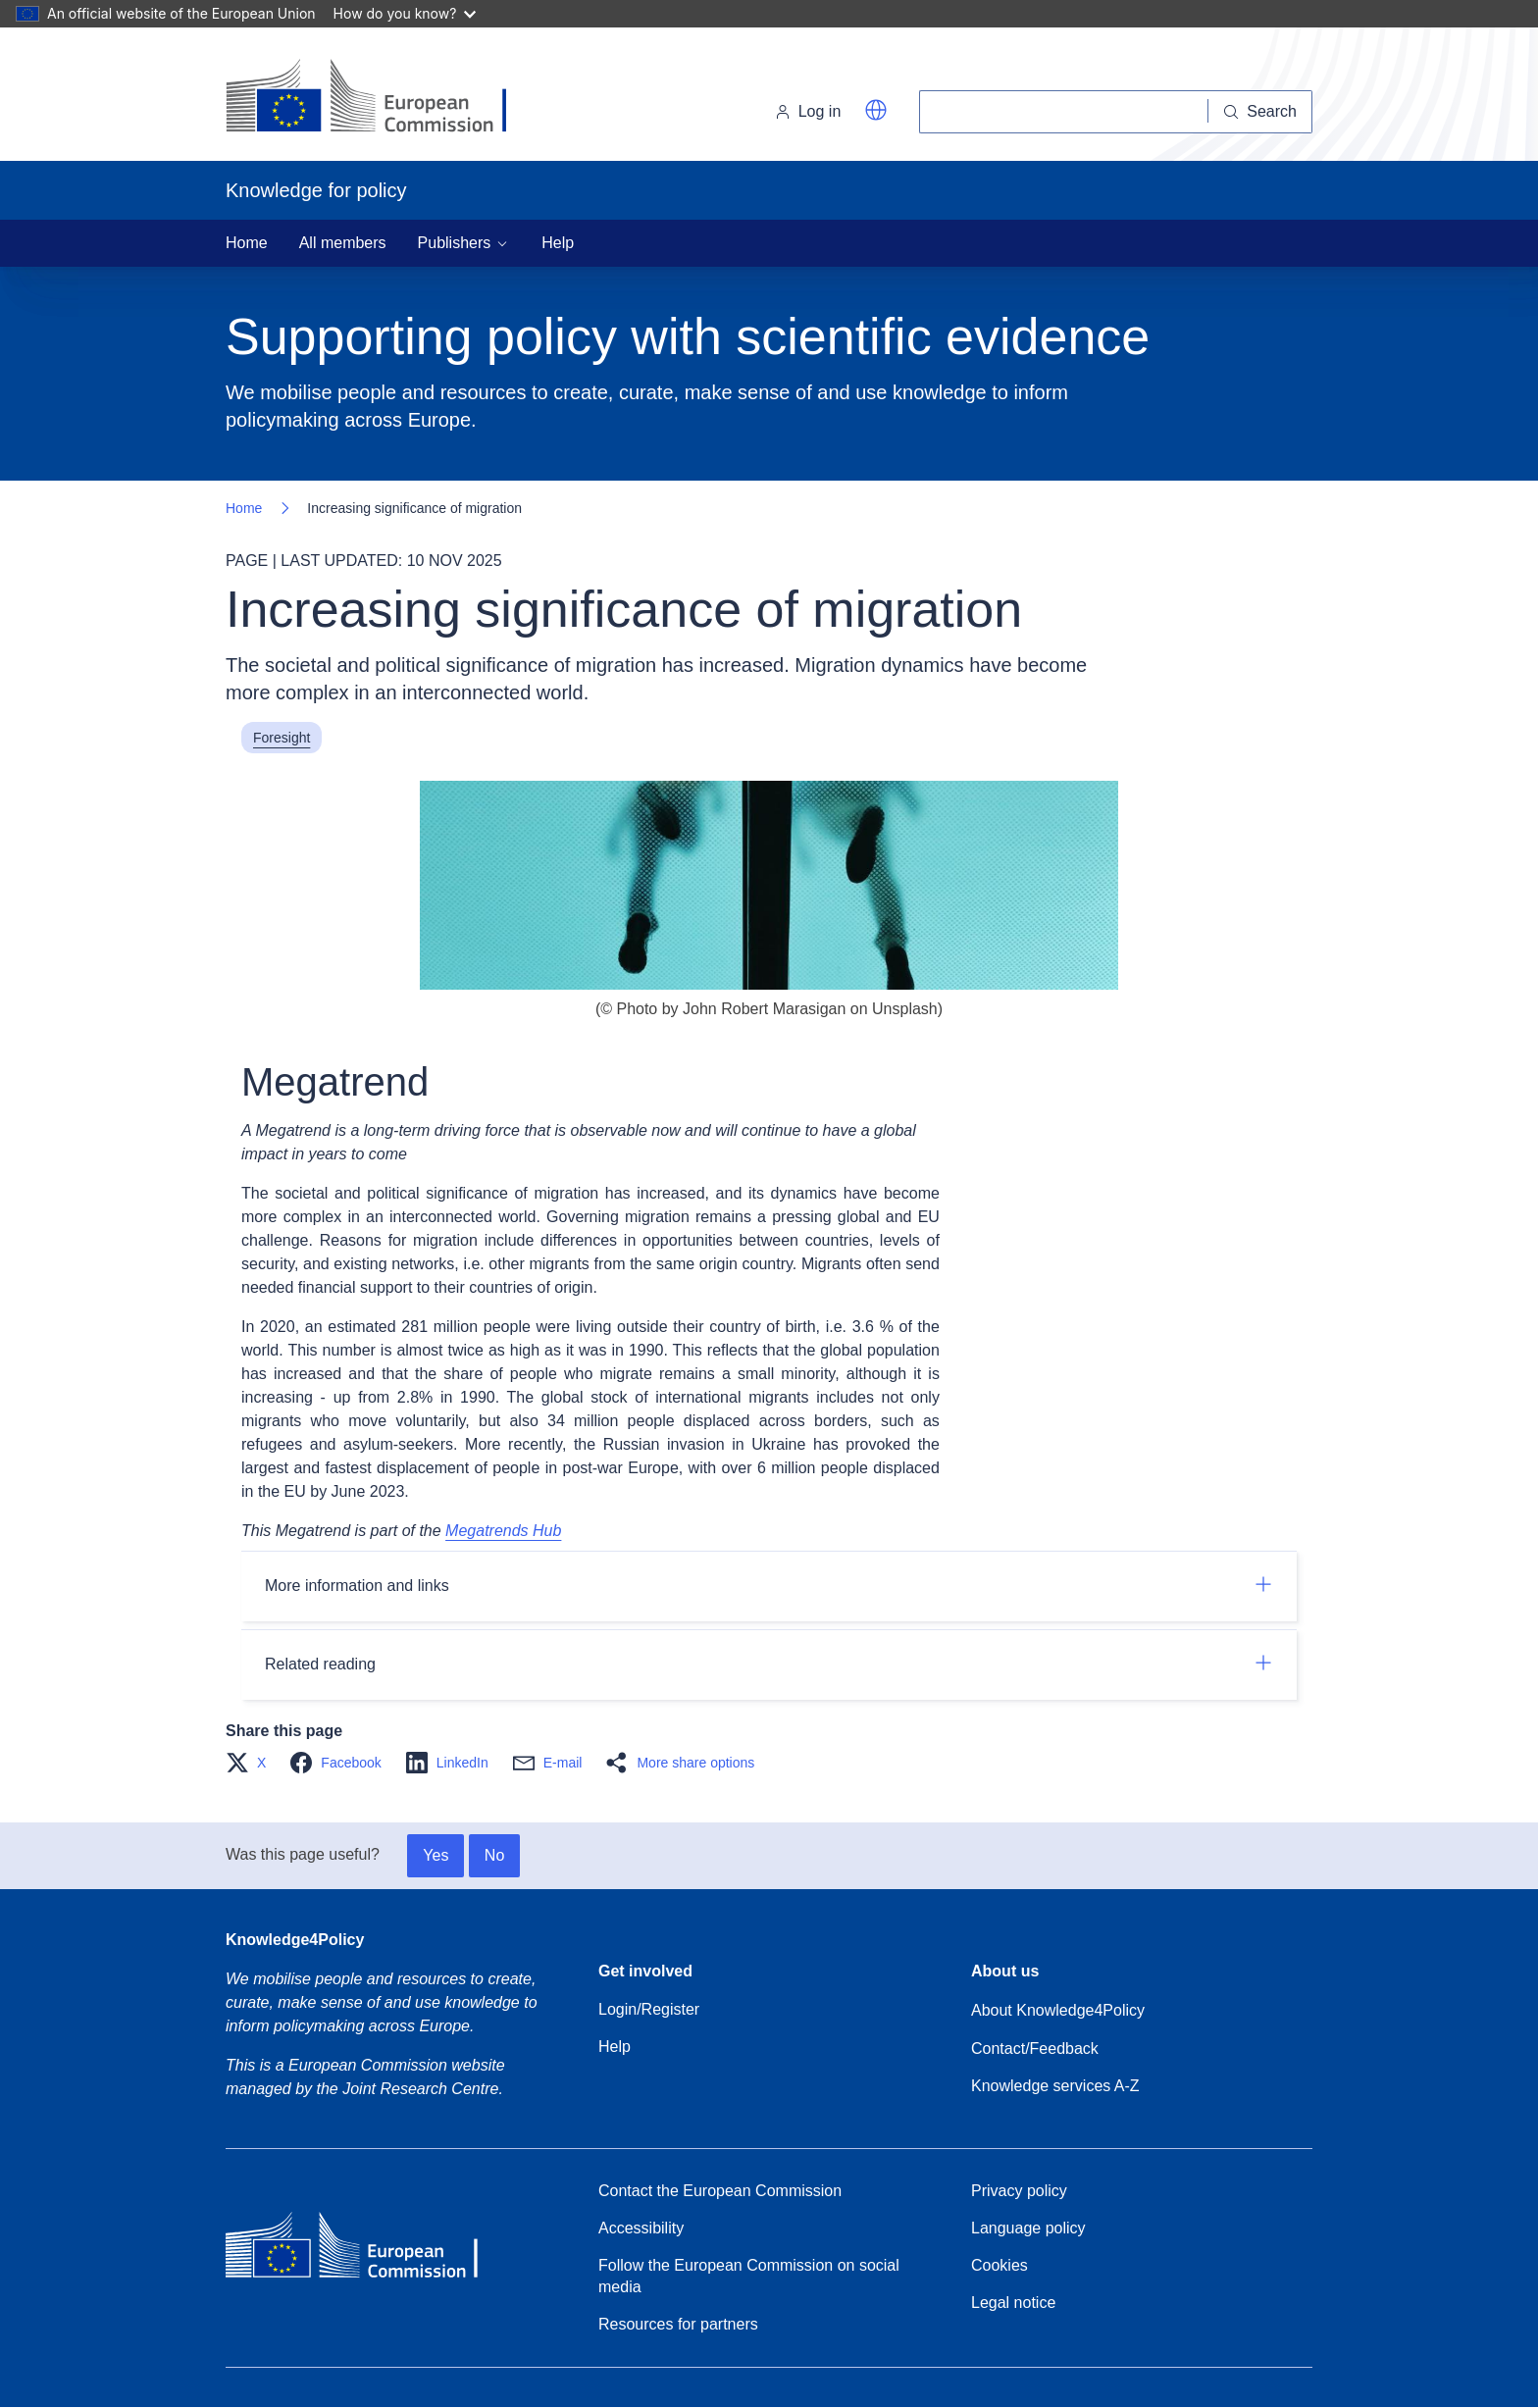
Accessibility (641, 2228)
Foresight (281, 737)
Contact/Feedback (1035, 2048)
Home (247, 242)
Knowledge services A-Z (1055, 2085)
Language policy (1028, 2228)
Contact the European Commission (720, 2190)
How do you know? (405, 13)
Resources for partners (678, 2324)
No (494, 1855)
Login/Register (648, 2009)
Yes (435, 1855)
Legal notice (1013, 2302)
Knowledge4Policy (295, 1939)
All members (342, 242)
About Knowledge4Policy (1058, 2010)
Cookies (999, 2265)
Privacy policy (1019, 2190)
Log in (808, 111)
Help (557, 242)
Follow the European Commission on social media (748, 2276)
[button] (876, 110)
